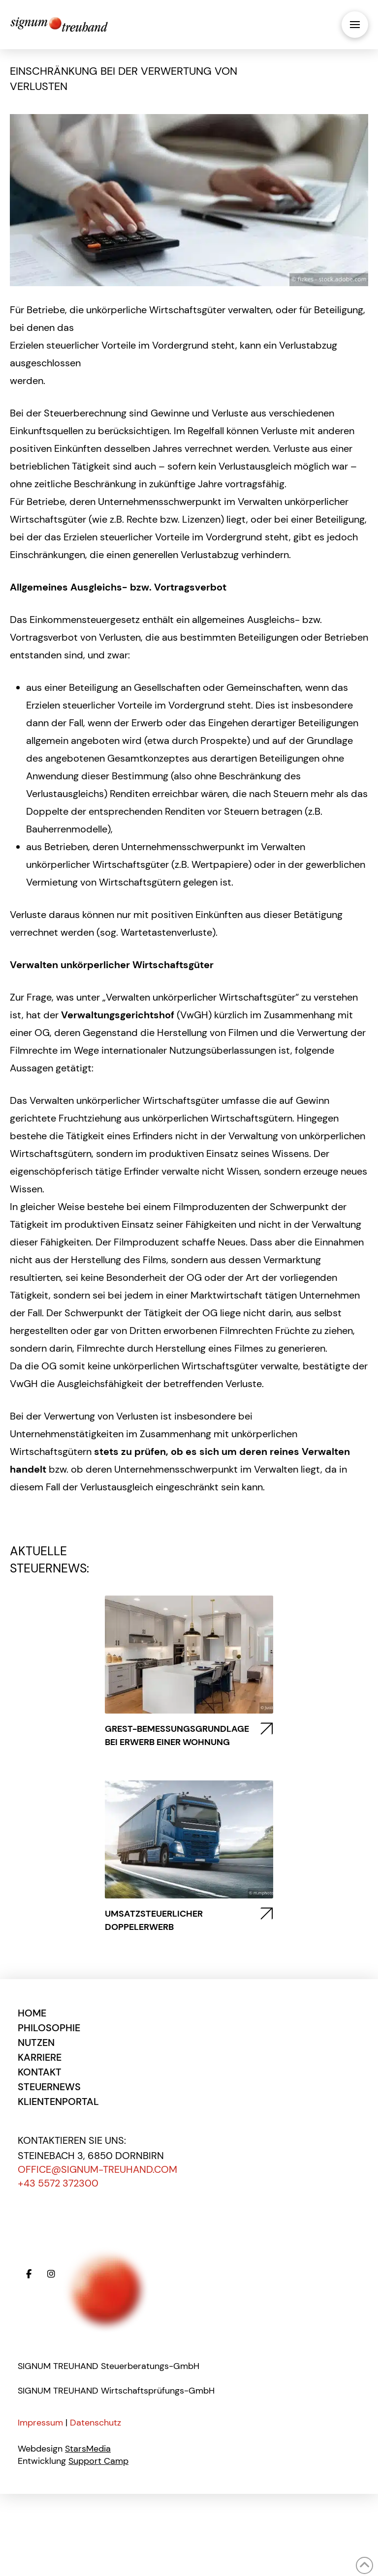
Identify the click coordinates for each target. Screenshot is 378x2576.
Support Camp (98, 2461)
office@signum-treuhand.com (97, 2169)
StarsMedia (88, 2449)
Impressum (40, 2422)
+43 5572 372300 (58, 2183)
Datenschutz (95, 2422)
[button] (355, 24)
